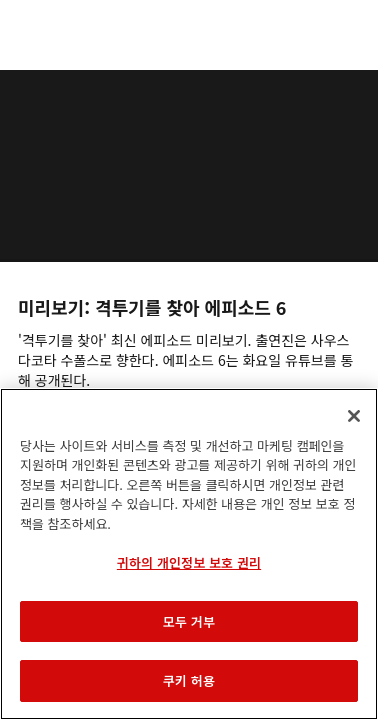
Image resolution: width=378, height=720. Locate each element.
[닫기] (354, 416)
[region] (189, 554)
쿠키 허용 (189, 680)
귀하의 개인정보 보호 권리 (189, 562)
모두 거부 (189, 621)
